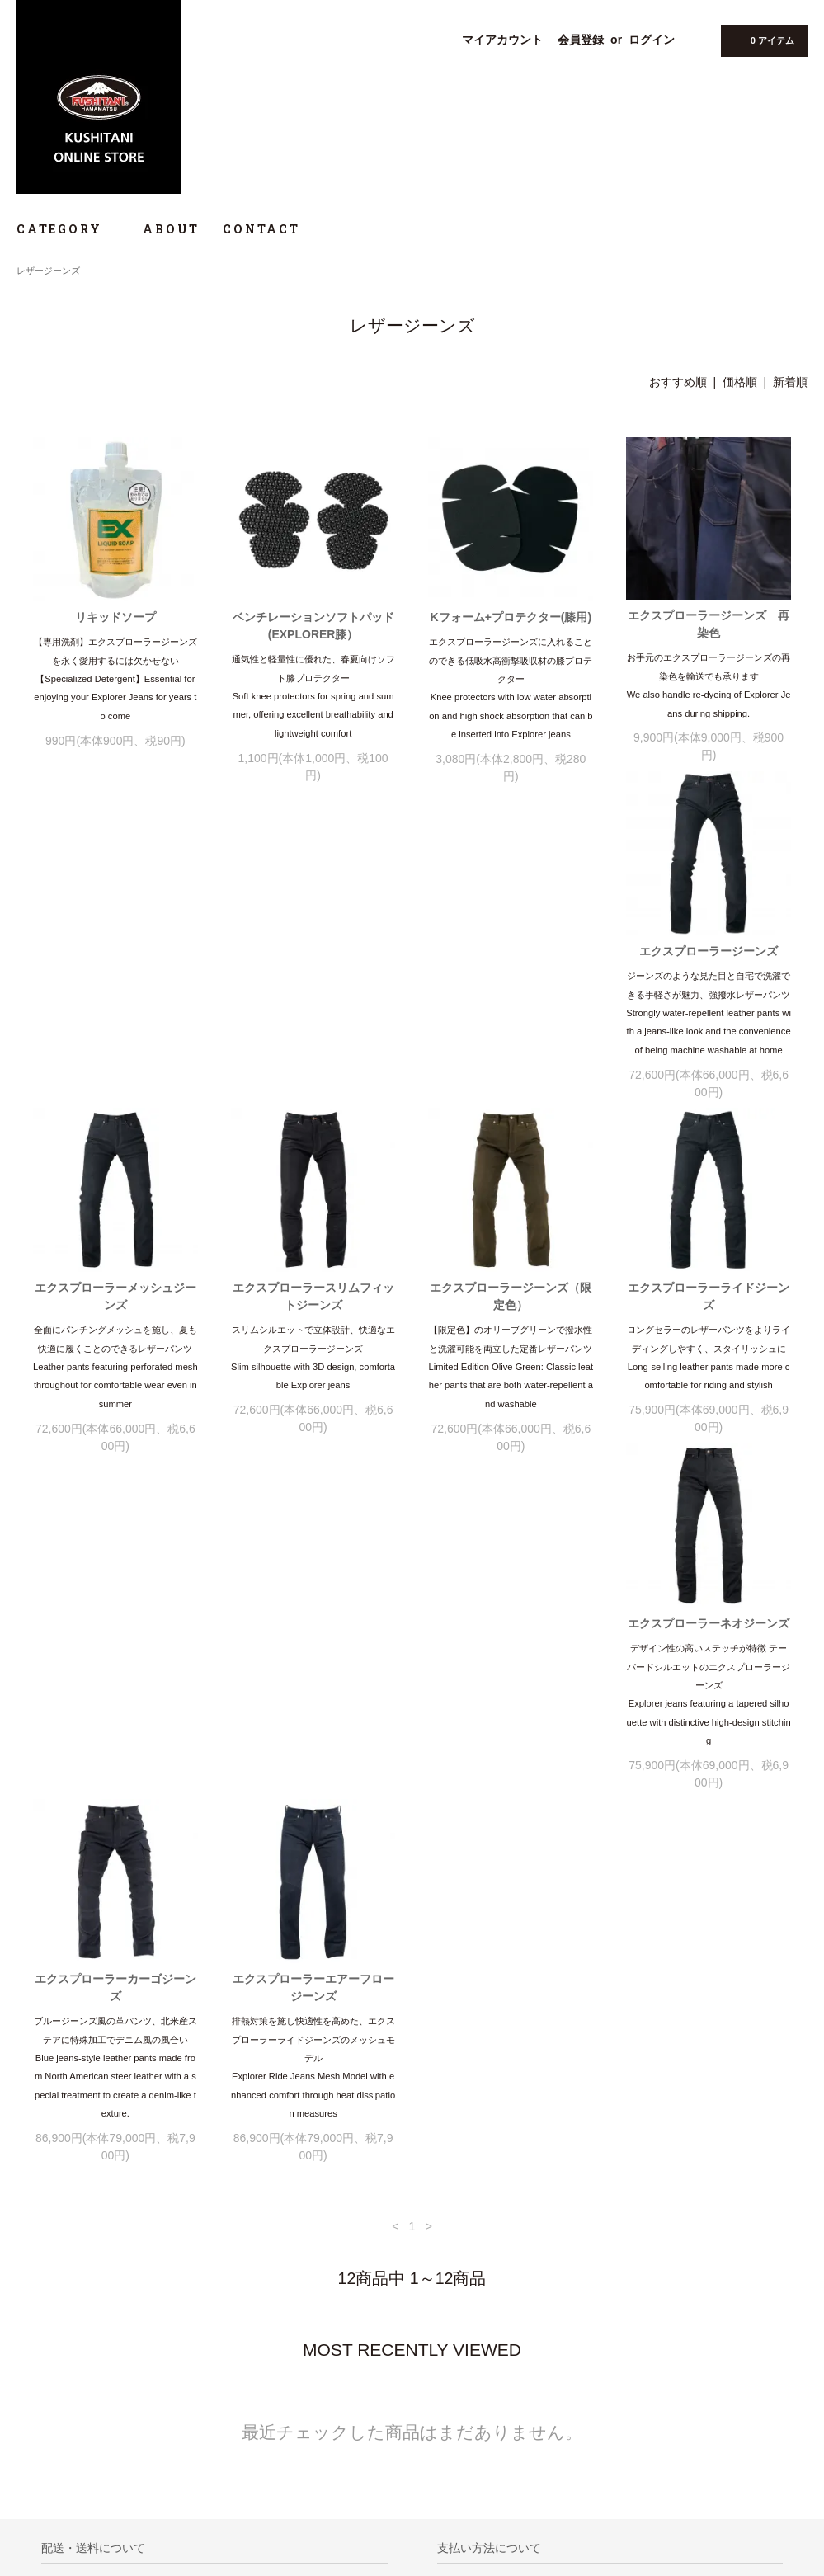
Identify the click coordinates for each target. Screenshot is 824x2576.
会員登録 (581, 39)
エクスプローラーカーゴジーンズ (510, 1335)
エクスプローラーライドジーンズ (115, 1335)
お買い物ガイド (60, 2344)
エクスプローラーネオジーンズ (313, 1326)
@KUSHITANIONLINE (101, 2485)
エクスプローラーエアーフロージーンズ (708, 1335)
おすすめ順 (678, 382)
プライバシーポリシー (75, 2390)
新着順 (790, 382)
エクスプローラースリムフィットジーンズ (510, 981)
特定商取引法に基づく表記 (84, 2367)
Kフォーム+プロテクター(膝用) (511, 617)
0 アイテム (762, 39)
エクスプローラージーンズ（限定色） (708, 981)
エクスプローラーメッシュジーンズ (313, 981)
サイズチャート (60, 2437)
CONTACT (261, 229)
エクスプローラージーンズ (115, 972)
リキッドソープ (115, 617)
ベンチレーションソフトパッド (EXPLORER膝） (313, 625)
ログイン (652, 39)
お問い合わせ (55, 2413)
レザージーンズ (48, 270)
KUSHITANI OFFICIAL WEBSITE (105, 2460)
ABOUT (171, 229)
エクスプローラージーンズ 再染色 (708, 624)
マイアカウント (502, 39)
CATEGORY (68, 229)
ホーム (39, 2321)
